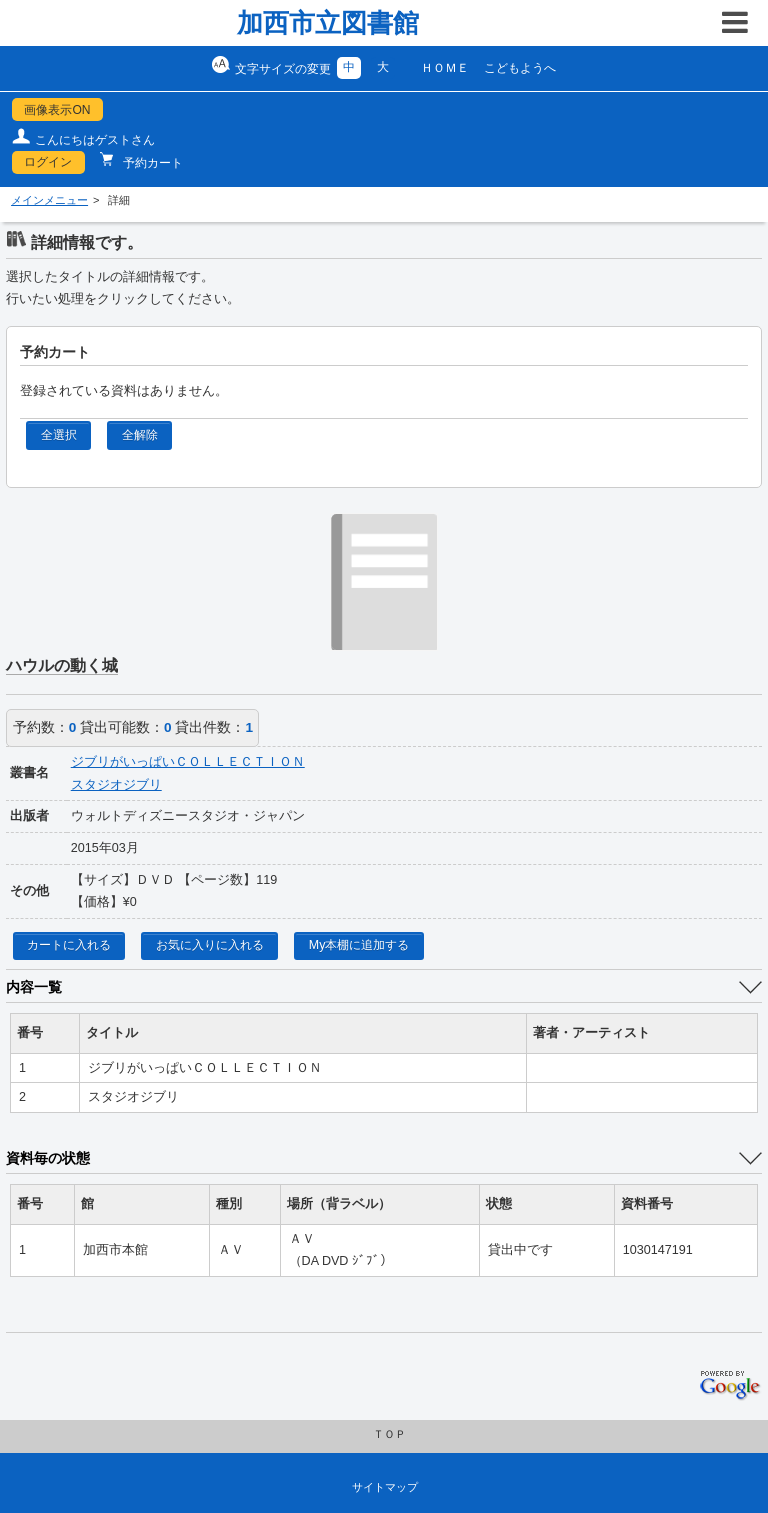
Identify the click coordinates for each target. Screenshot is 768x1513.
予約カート (151, 163)
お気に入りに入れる (210, 945)
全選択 (59, 435)
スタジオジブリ (116, 785)
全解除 (140, 435)
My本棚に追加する (359, 945)
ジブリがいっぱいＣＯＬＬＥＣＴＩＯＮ (188, 762)
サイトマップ (385, 1487)
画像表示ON (57, 110)
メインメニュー (49, 200)
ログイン (48, 162)
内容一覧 (34, 987)
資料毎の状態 (48, 1158)
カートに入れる (69, 945)
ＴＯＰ (389, 1434)
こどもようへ (520, 68)
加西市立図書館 (328, 23)
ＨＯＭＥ (445, 68)
